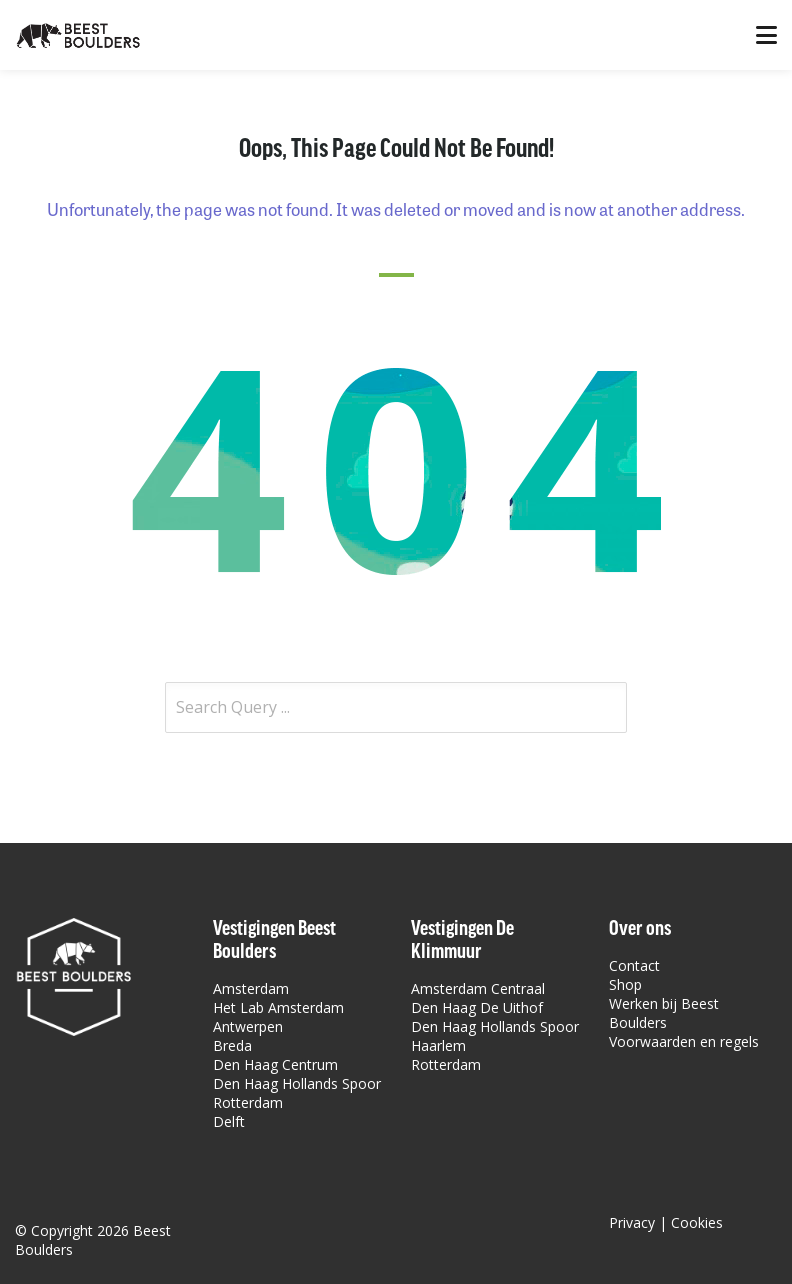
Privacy (632, 1222)
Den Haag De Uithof (477, 1007)
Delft (229, 1121)
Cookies (697, 1222)
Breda (232, 1045)
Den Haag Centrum (275, 1064)
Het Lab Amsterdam (278, 1007)
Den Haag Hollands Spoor (297, 1083)
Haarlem (438, 1045)
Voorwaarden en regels (684, 1041)
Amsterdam (251, 988)
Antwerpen (248, 1026)
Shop (625, 984)
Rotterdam (248, 1102)
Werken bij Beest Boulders (664, 1013)
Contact (634, 965)
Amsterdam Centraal (478, 988)
